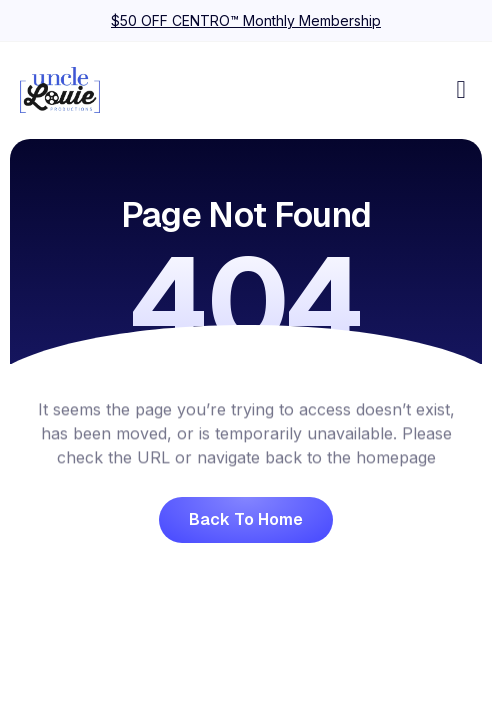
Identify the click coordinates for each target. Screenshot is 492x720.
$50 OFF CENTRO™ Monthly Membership (246, 20)
